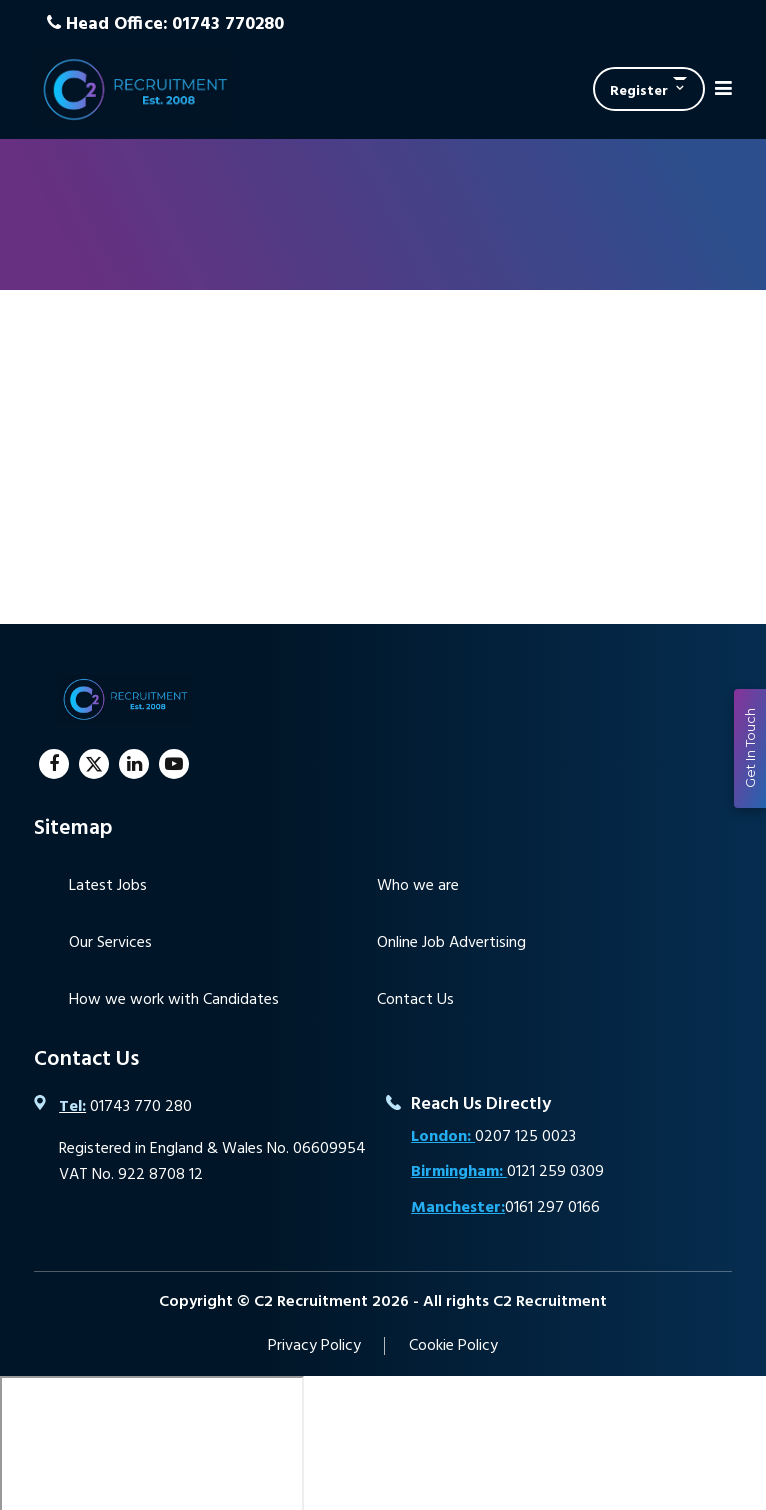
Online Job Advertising (451, 943)
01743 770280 (228, 24)
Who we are (418, 886)
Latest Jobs (108, 886)
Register (639, 91)
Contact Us (415, 1000)
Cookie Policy (453, 1346)
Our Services (110, 943)
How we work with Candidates (174, 1000)
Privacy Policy (314, 1346)
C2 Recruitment (134, 89)
